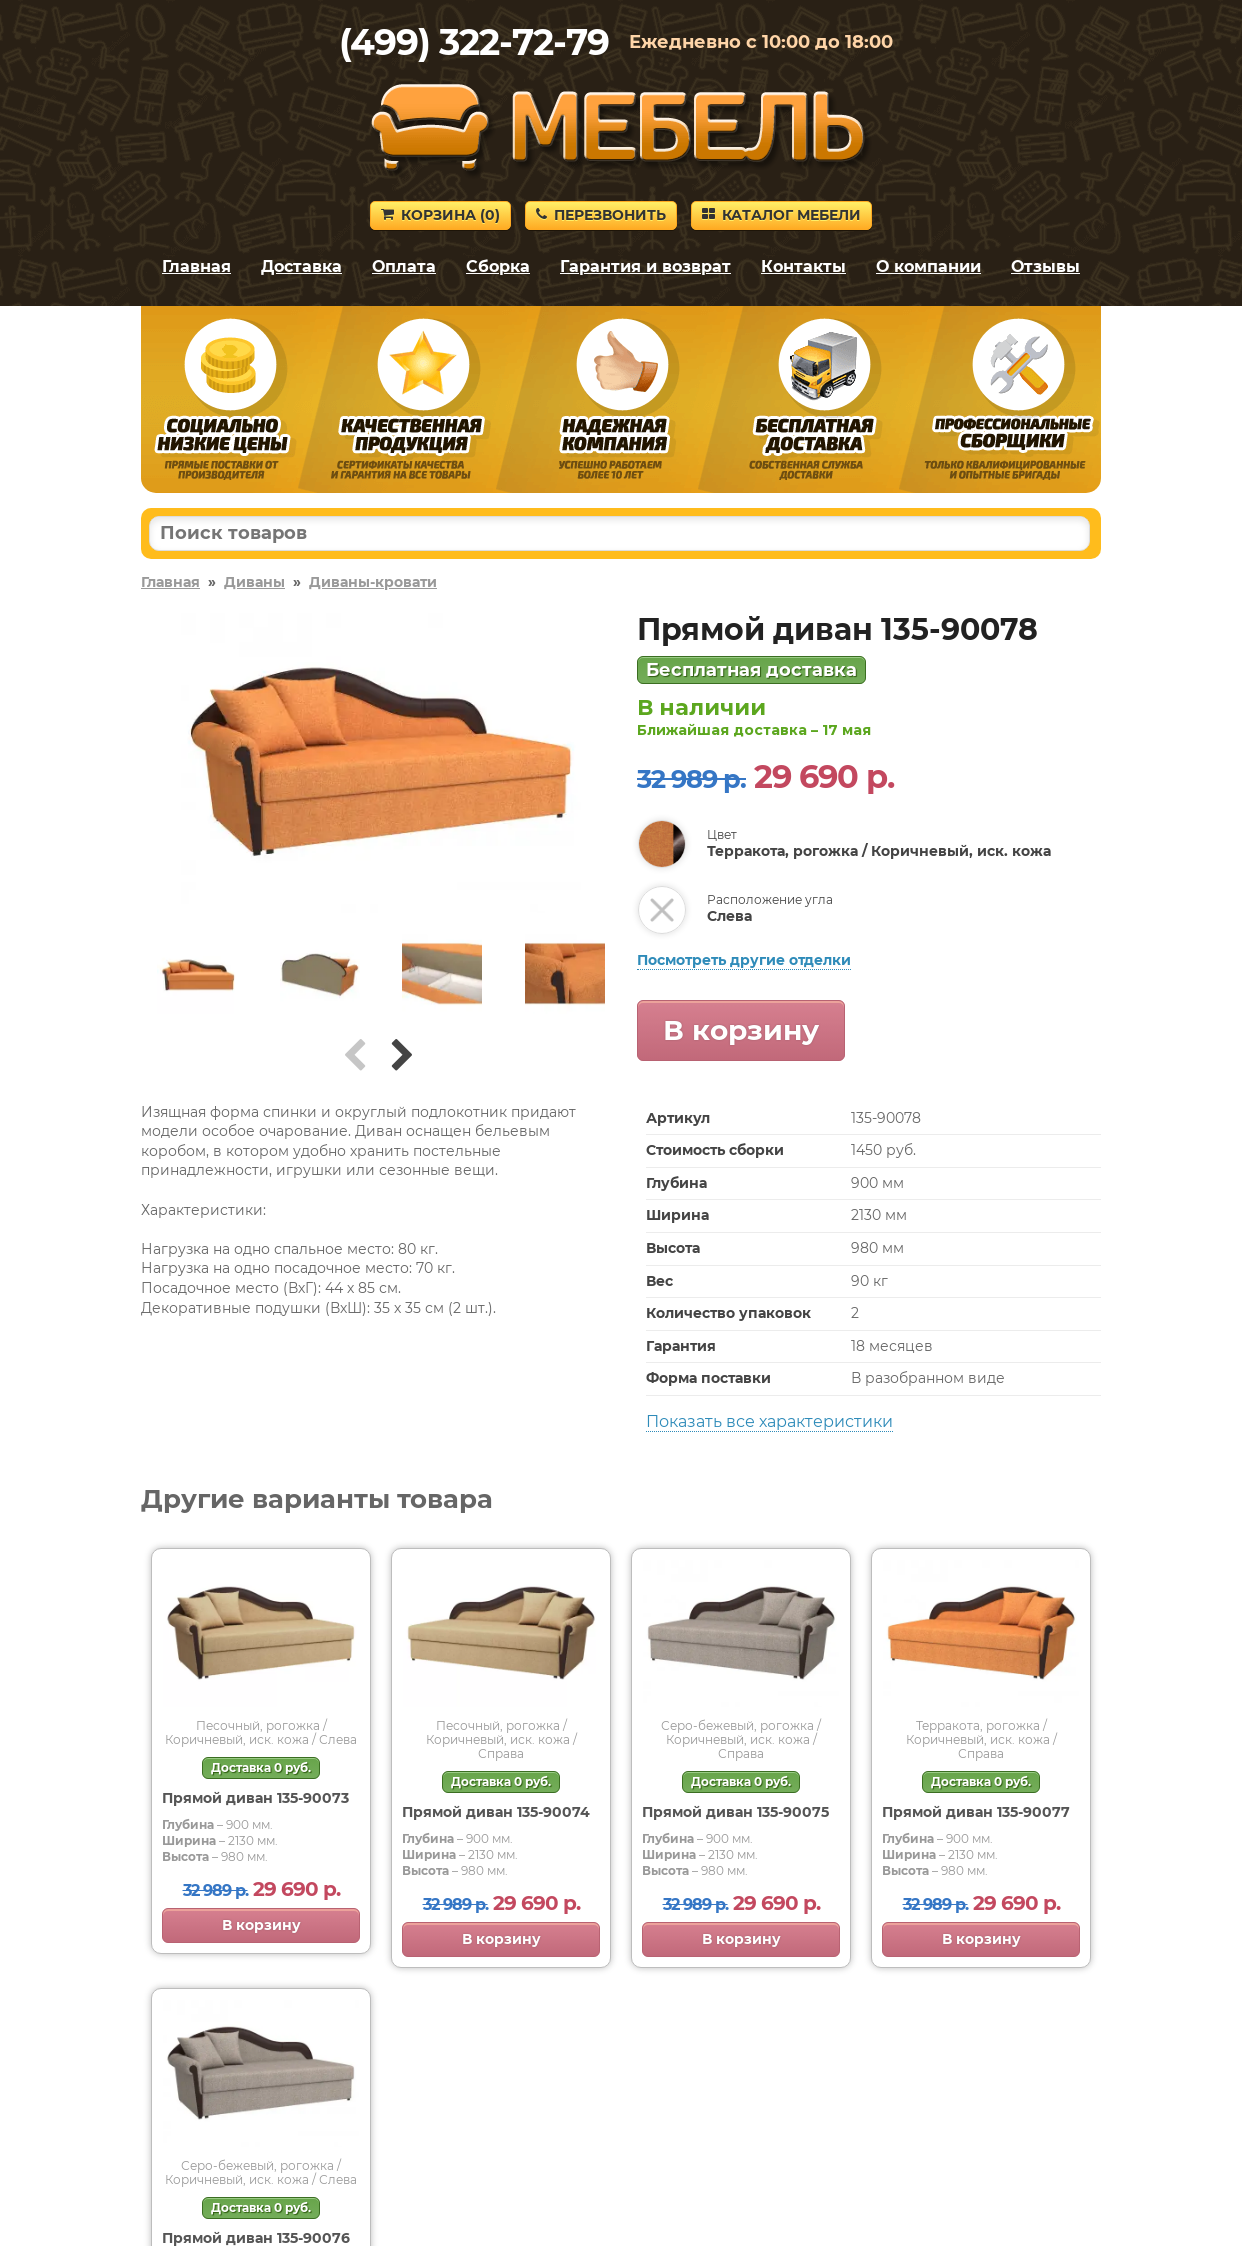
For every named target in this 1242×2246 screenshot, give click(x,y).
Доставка (301, 266)
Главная (196, 266)
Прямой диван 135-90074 (496, 1812)
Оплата (404, 266)
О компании (928, 266)
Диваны (254, 582)
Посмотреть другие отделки (744, 960)
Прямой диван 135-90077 (976, 1812)
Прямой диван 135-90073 (255, 1798)
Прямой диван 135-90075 (735, 1812)
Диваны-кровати (373, 582)
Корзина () (440, 215)
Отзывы (1045, 266)
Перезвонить (601, 215)
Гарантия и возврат (645, 266)
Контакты (803, 266)
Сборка (498, 266)
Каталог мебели (781, 215)
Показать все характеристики (769, 1421)
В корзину (741, 1030)
